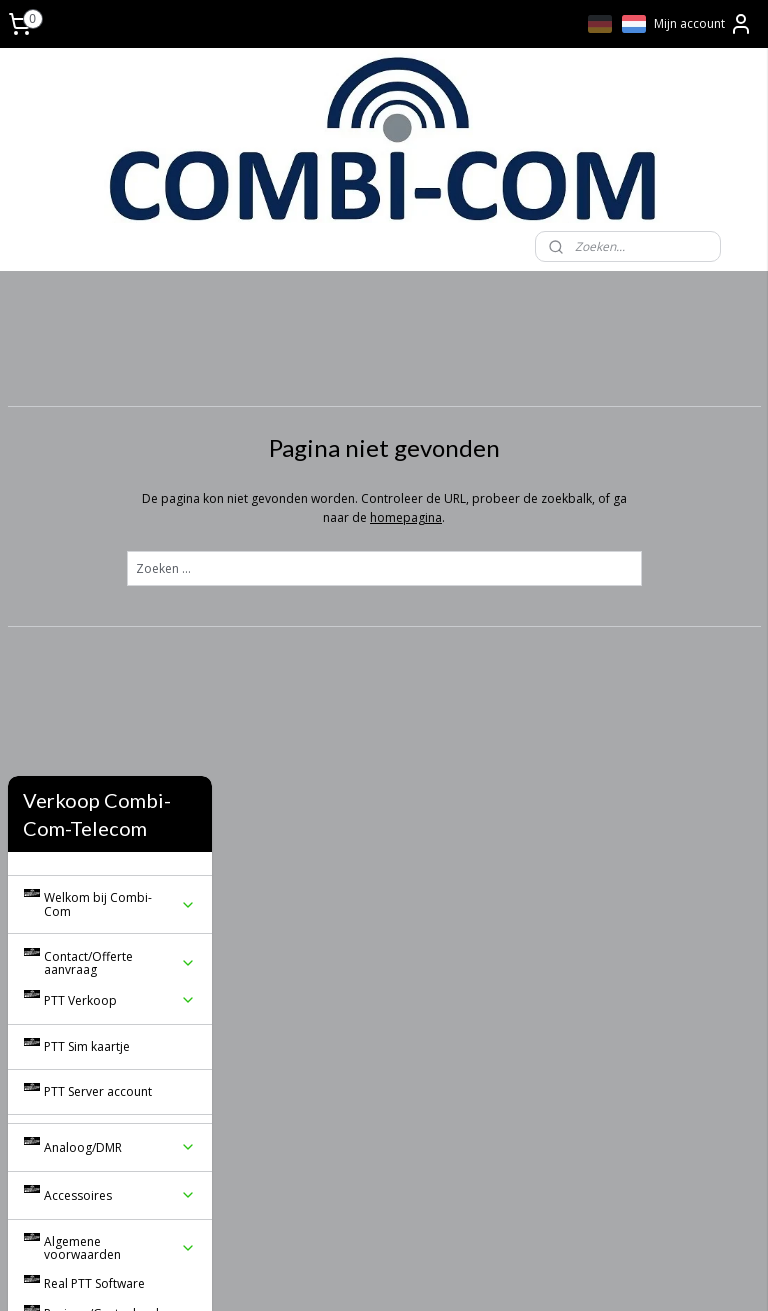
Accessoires (120, 704)
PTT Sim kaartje (87, 555)
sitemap (353, 1274)
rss (395, 1274)
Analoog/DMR (120, 656)
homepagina (516, 516)
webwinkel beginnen (472, 1274)
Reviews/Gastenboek (103, 822)
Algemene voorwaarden (120, 757)
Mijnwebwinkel (646, 1274)
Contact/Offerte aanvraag (120, 472)
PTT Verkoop (120, 509)
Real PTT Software (94, 793)
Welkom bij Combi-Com (120, 414)
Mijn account (703, 24)
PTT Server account (98, 600)
